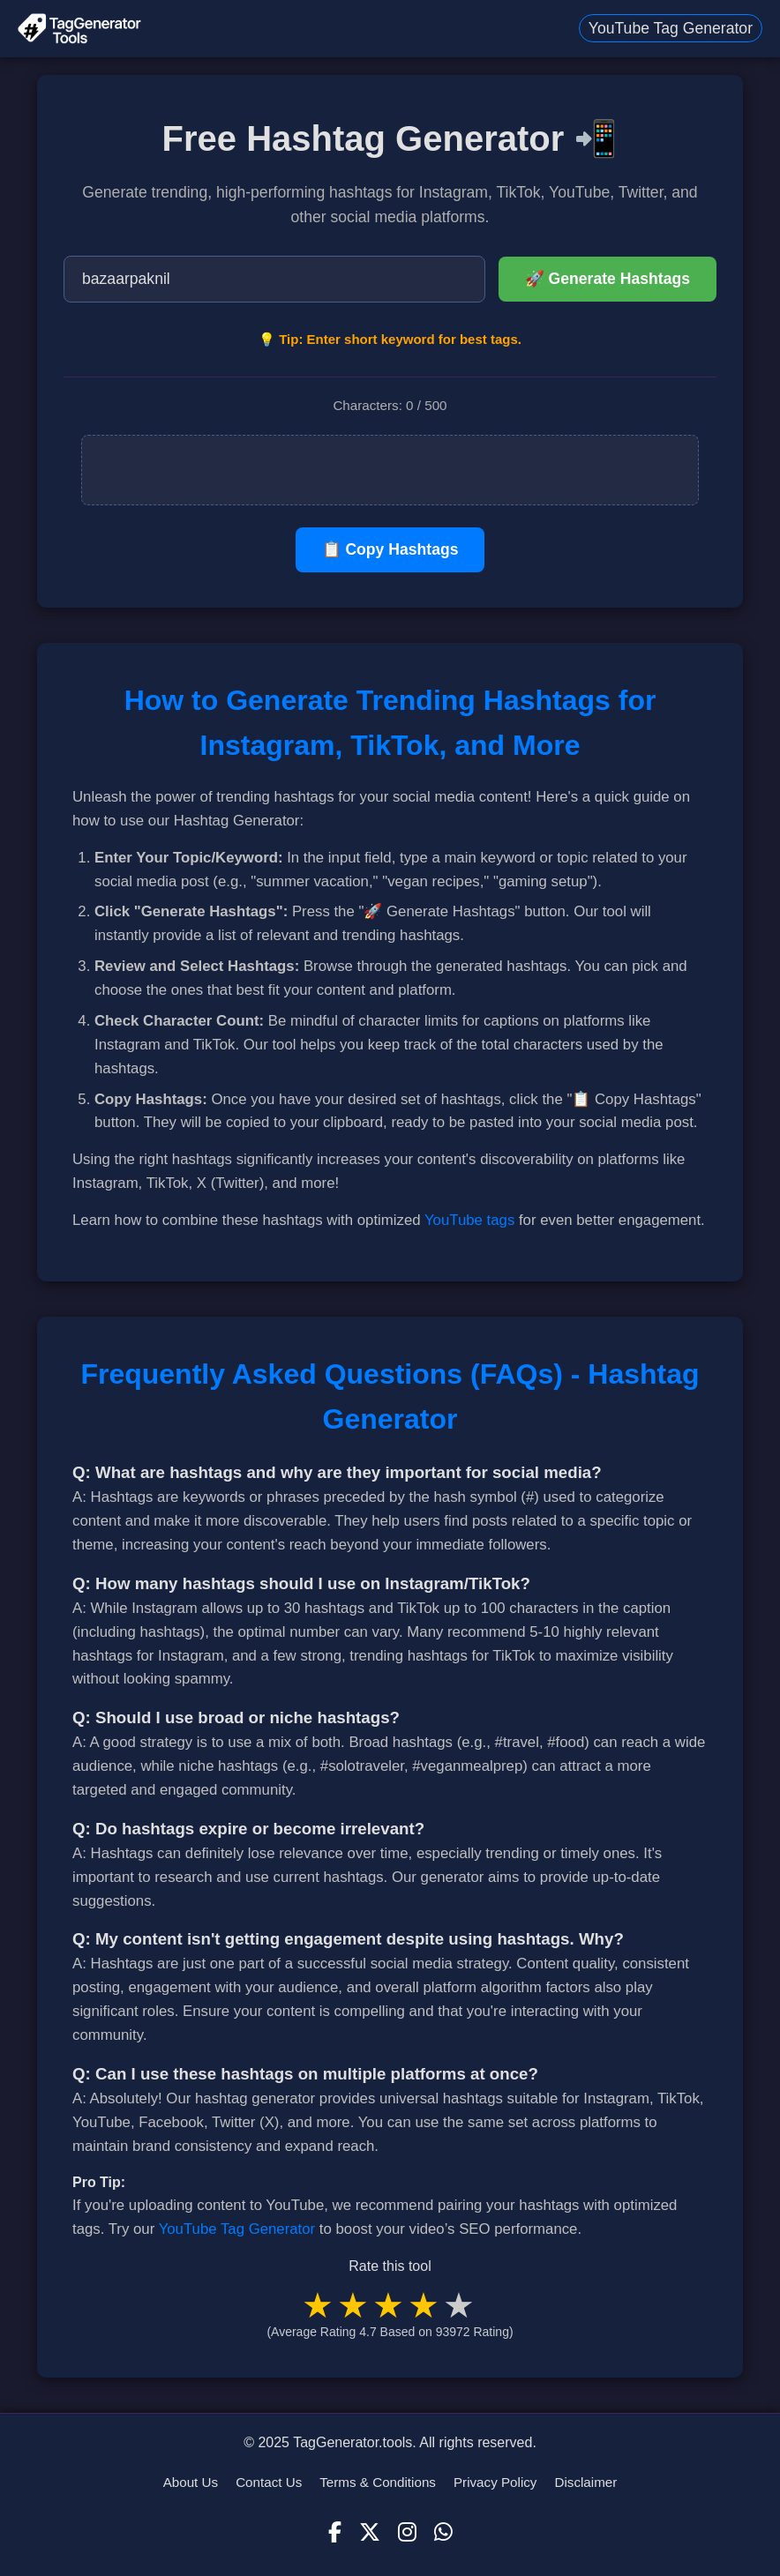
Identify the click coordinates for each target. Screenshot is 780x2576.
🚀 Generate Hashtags (607, 278)
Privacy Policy (495, 2482)
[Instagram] (407, 2533)
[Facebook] (334, 2533)
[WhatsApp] (443, 2533)
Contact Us (269, 2482)
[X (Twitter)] (369, 2533)
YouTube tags (469, 1220)
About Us (190, 2482)
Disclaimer (585, 2482)
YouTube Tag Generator (671, 28)
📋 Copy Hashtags (390, 549)
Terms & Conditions (377, 2482)
